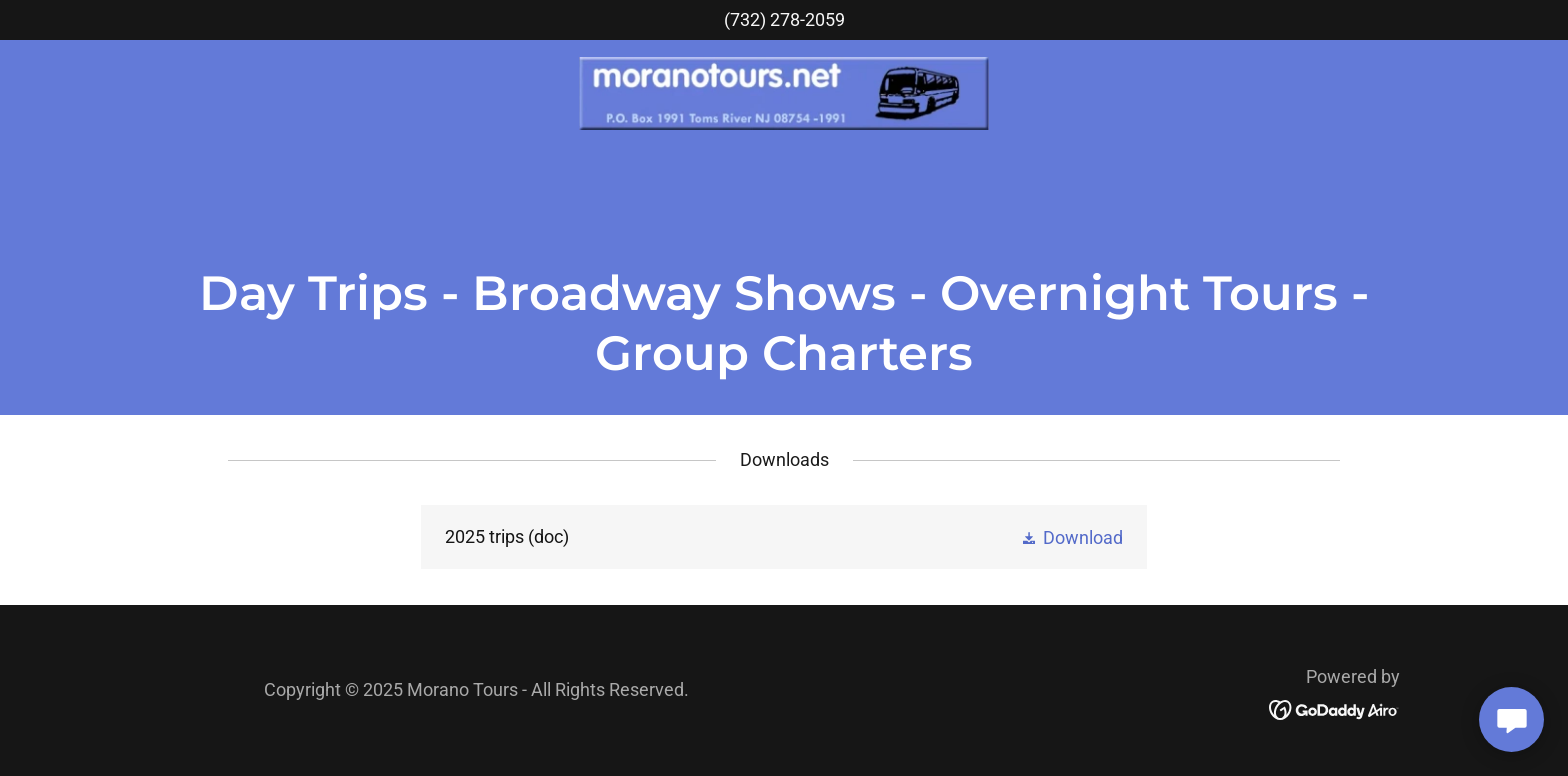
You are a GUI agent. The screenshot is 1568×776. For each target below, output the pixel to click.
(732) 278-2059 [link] (784, 19)
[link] (784, 92)
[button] (1071, 536)
